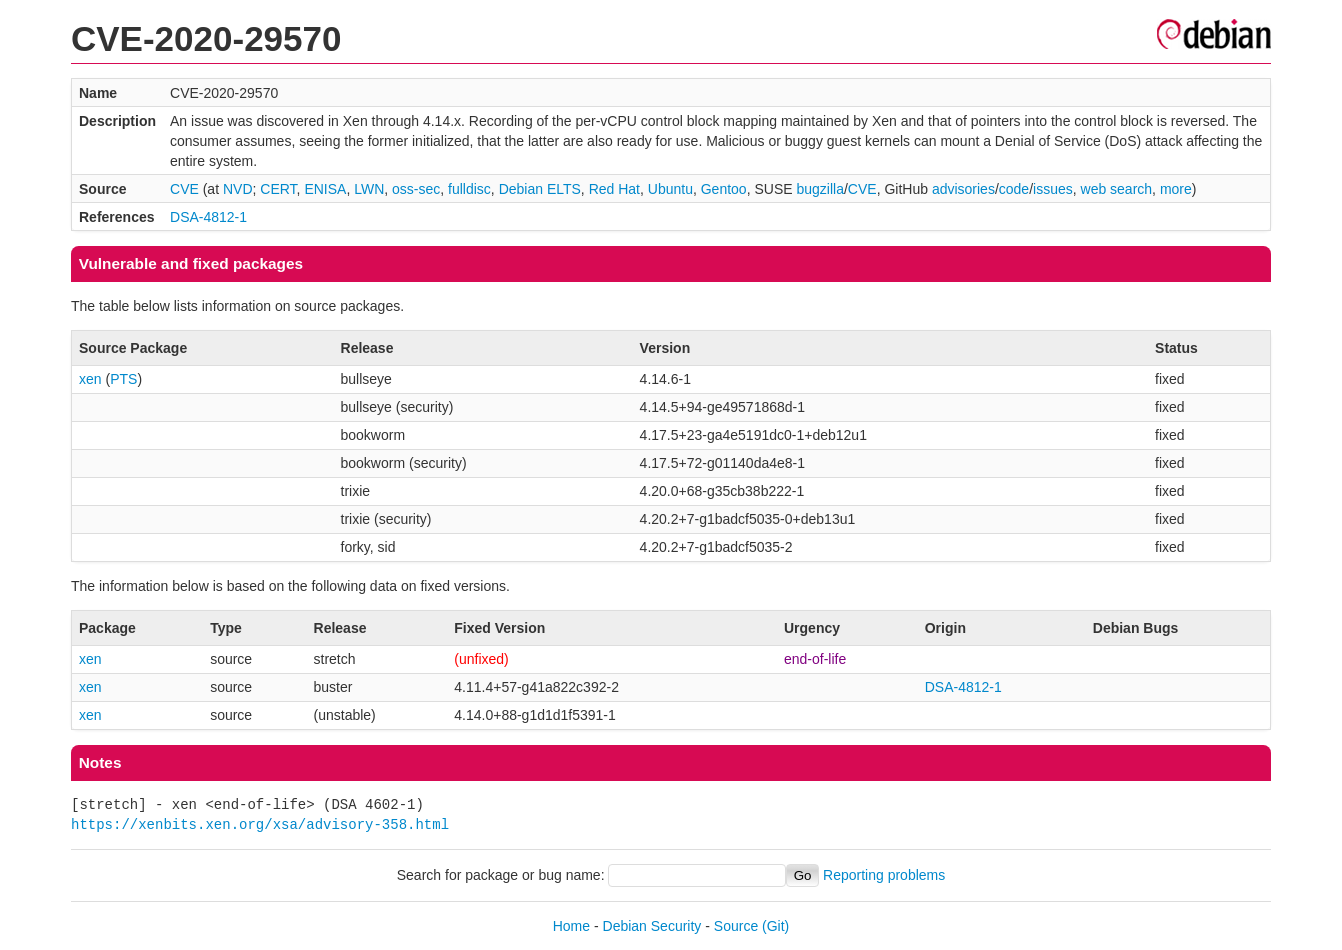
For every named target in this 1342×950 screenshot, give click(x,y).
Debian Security (652, 926)
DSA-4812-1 (208, 217)
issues (1053, 189)
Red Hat (614, 189)
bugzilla (819, 189)
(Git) (775, 926)
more (1176, 189)
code (1014, 189)
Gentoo (724, 189)
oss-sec (416, 189)
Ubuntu (670, 189)
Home (571, 926)
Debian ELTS (540, 189)
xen (90, 379)
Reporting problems (884, 875)
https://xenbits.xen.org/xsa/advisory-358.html (260, 824)
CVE (184, 189)
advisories (963, 189)
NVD (238, 189)
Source (736, 926)
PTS (123, 379)
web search (1117, 189)
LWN (369, 189)
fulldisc (469, 189)
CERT (278, 189)
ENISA (325, 189)
